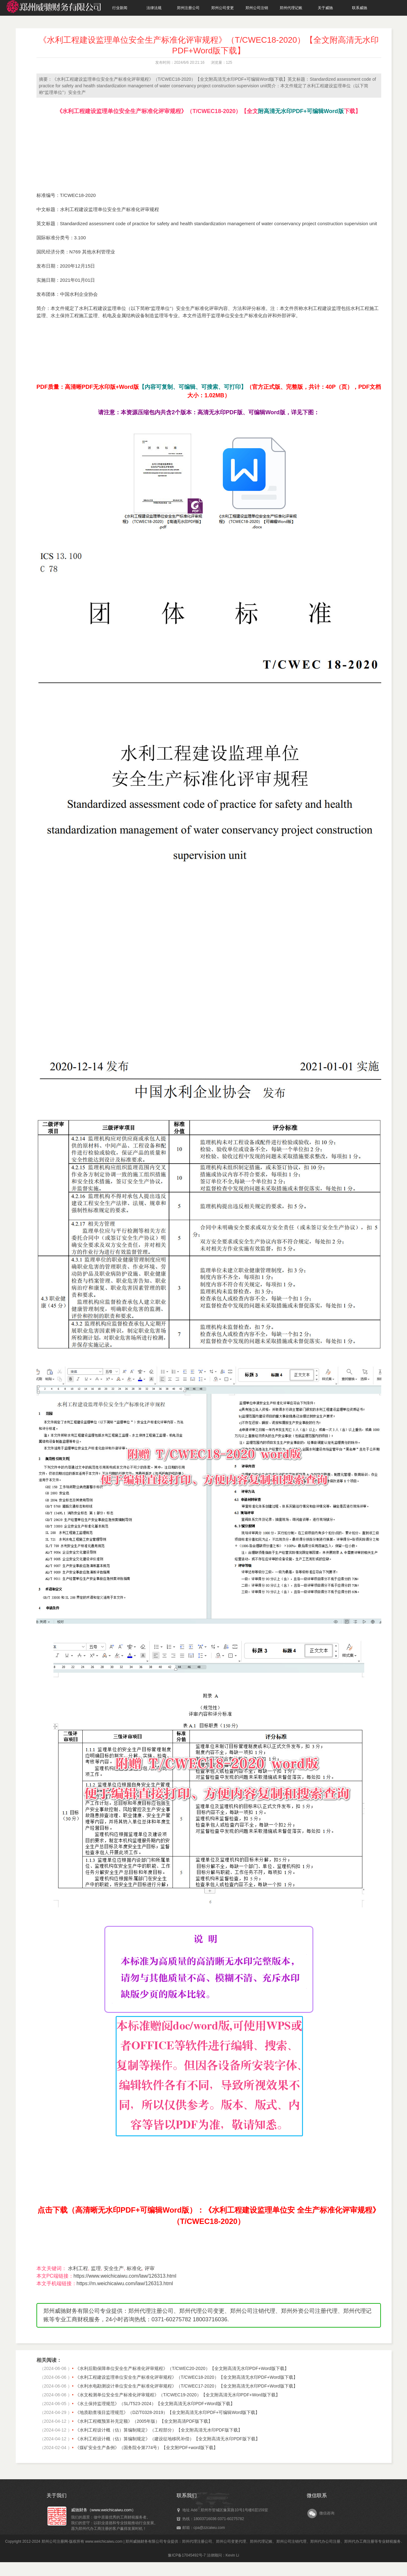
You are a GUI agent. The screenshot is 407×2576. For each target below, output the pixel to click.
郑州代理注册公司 (197, 2541)
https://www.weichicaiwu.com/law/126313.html (125, 2276)
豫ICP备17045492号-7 (187, 2555)
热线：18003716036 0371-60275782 (213, 2519)
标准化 (134, 2268)
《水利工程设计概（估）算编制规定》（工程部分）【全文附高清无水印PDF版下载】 (158, 2429)
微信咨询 (326, 2513)
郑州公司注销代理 (291, 2541)
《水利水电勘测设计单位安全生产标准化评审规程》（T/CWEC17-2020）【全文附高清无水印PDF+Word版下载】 (186, 2386)
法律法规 (154, 8)
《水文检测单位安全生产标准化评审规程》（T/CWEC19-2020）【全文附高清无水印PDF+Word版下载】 (177, 2394)
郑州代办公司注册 (325, 2541)
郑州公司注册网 (54, 2541)
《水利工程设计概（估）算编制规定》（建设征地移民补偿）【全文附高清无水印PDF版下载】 (167, 2438)
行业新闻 (119, 8)
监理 (96, 2268)
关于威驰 (325, 8)
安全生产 (114, 2268)
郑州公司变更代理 (231, 2541)
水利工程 (78, 2268)
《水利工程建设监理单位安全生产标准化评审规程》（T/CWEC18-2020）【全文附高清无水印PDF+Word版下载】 (186, 2377)
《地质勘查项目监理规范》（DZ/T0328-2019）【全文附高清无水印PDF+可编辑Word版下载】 (167, 2412)
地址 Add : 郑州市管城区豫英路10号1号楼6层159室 (225, 2510)
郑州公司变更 (222, 8)
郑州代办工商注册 (359, 2541)
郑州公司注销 (256, 8)
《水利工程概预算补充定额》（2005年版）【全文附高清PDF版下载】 (143, 2421)
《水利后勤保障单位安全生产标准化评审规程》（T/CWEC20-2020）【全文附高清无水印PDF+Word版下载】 (182, 2368)
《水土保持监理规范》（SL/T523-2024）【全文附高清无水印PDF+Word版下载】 (155, 2403)
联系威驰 (359, 8)
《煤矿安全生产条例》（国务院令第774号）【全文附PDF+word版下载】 (146, 2447)
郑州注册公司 (188, 8)
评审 (150, 2268)
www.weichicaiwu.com (104, 2541)
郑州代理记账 (291, 8)
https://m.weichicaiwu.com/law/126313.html (125, 2283)
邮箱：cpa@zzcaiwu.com (203, 2527)
